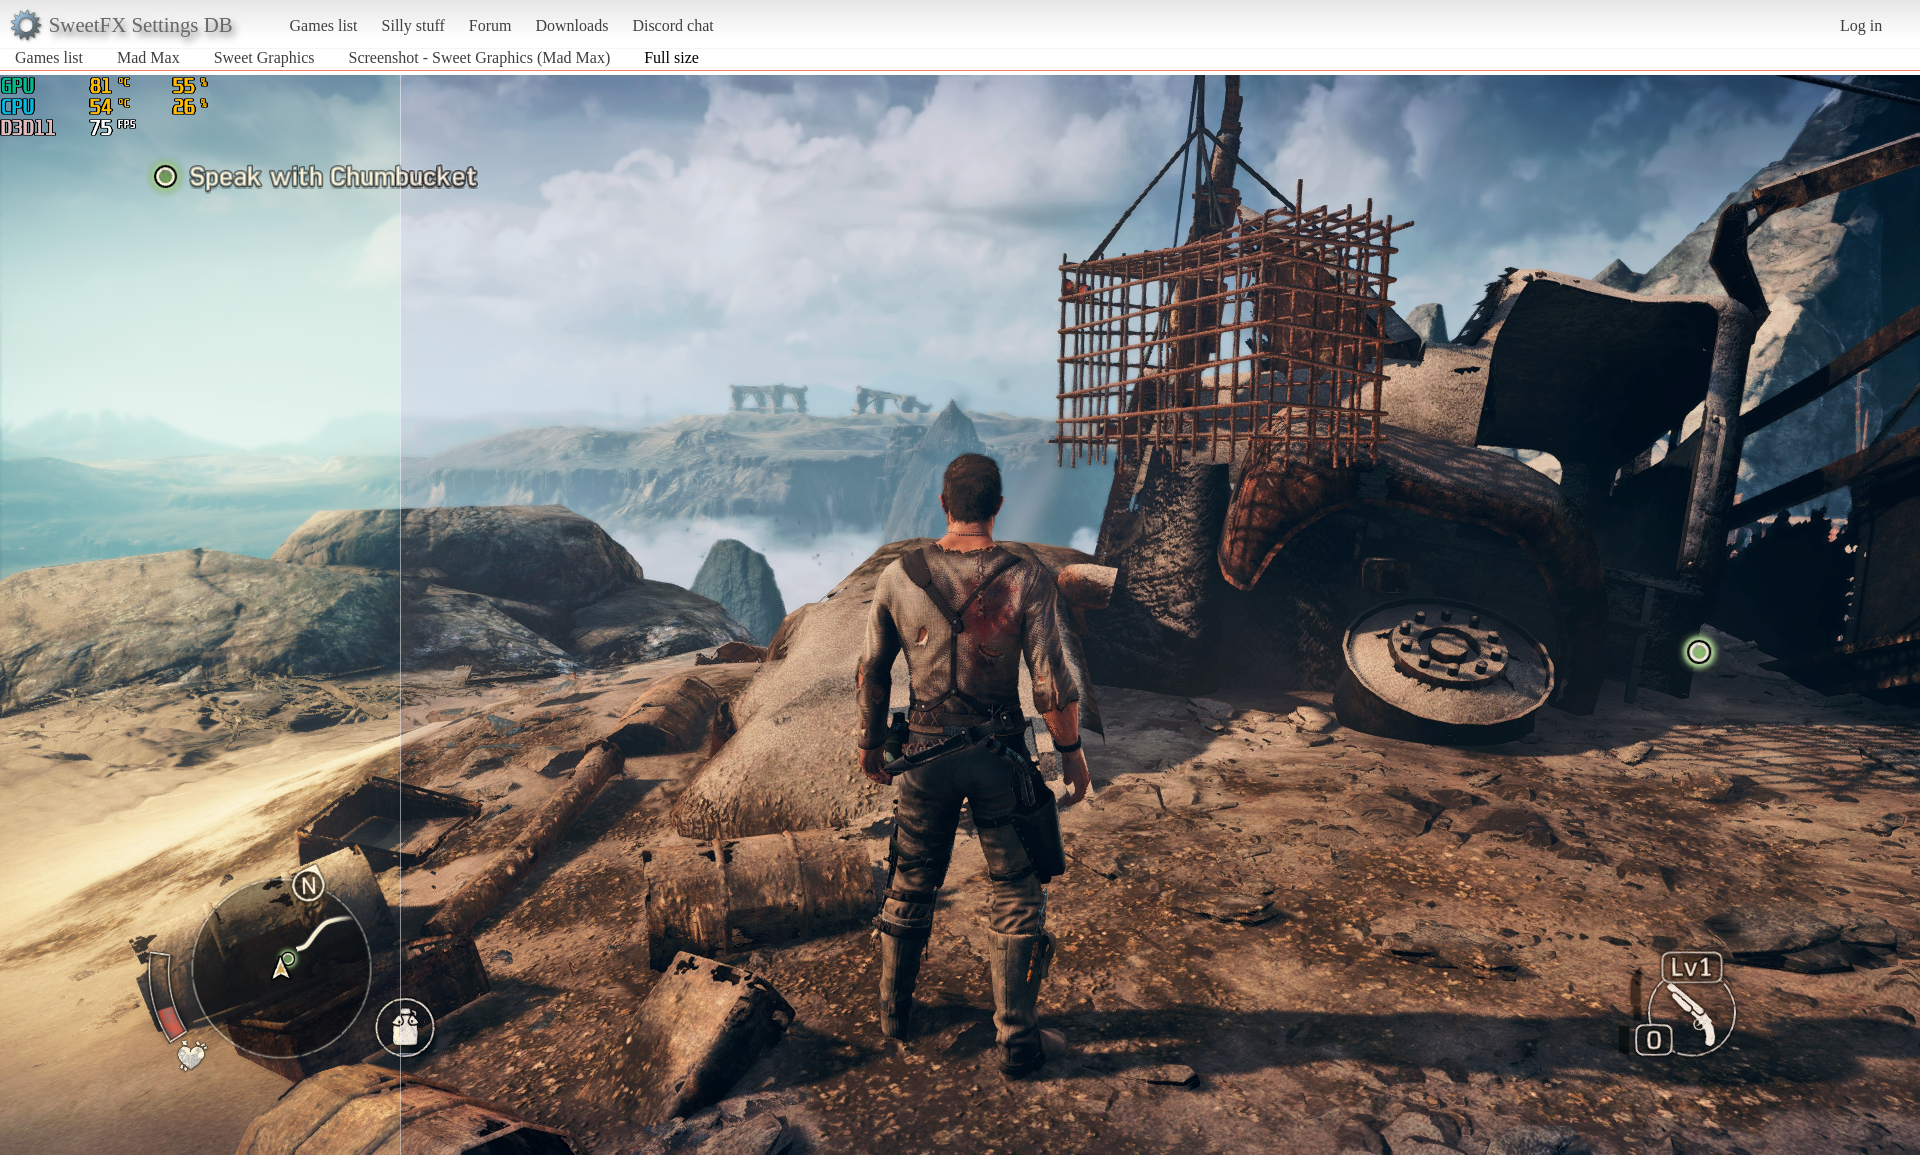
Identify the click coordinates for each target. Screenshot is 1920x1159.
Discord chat (672, 25)
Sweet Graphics (264, 57)
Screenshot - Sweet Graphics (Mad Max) (480, 57)
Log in (1861, 25)
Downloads (571, 25)
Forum (490, 25)
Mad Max (148, 57)
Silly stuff (413, 25)
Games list (324, 25)
